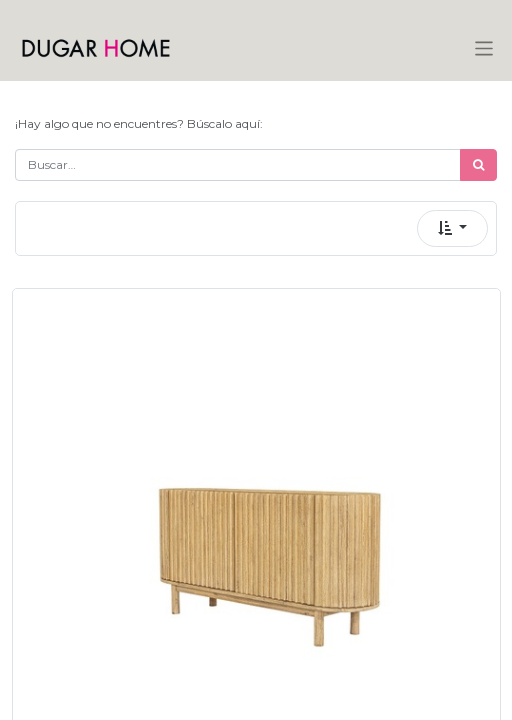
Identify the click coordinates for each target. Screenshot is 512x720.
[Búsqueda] (478, 165)
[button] (452, 228)
